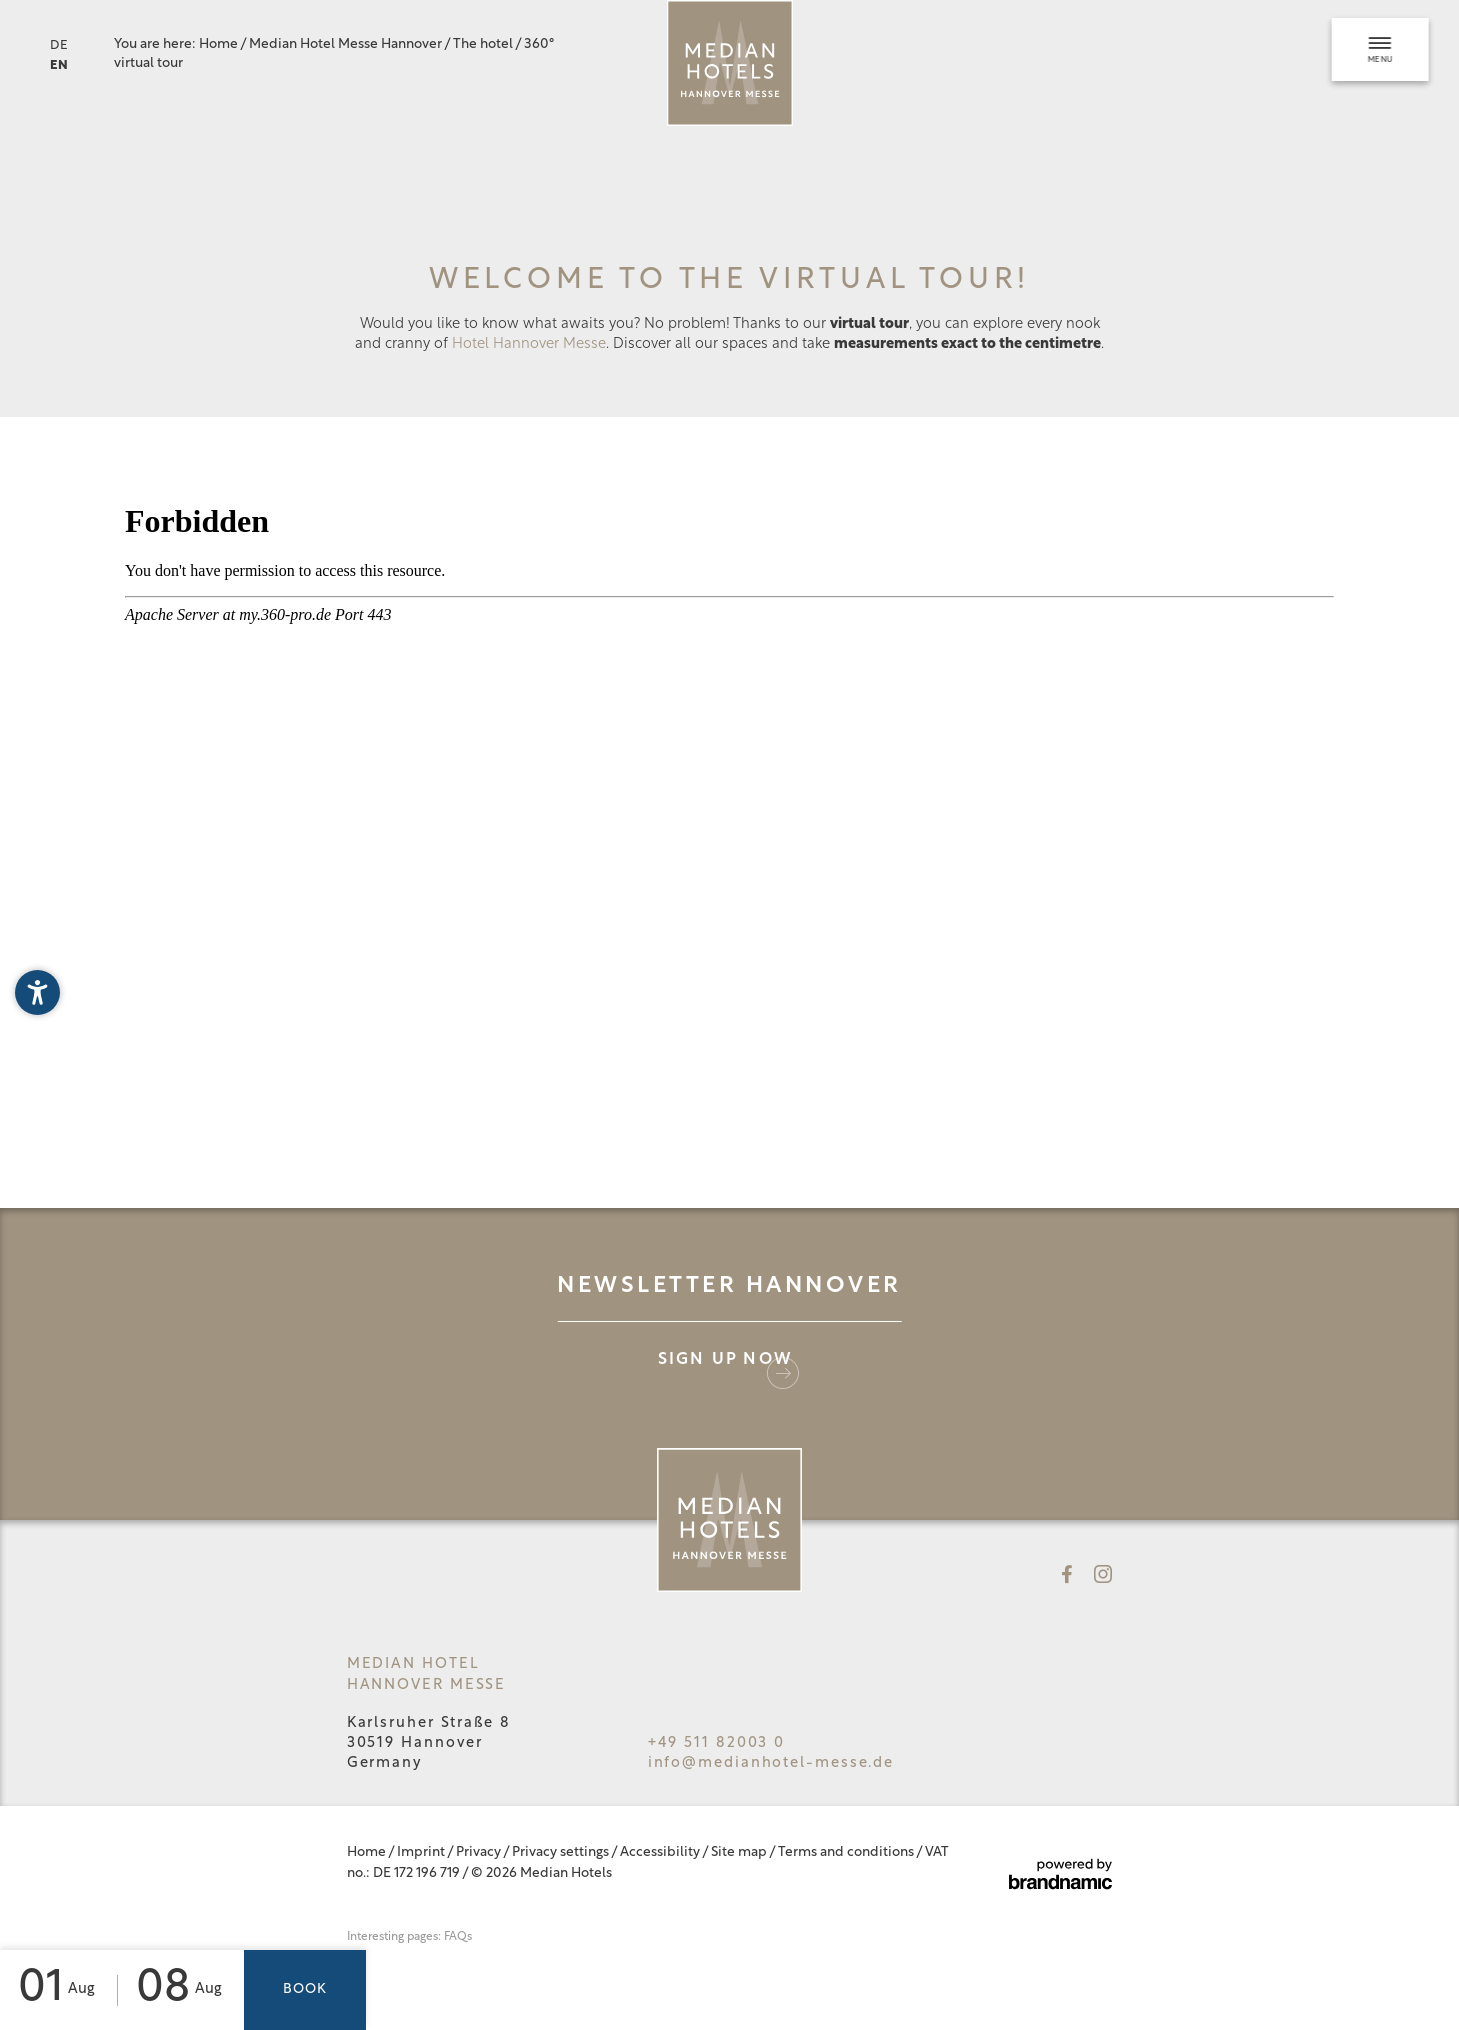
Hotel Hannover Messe (529, 344)
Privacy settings (561, 1852)
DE (59, 46)
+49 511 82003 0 (717, 1743)
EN (59, 66)
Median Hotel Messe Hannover (346, 44)
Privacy (479, 1852)
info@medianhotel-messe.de (771, 1763)
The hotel (484, 44)
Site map (740, 1852)
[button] (37, 992)
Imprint (422, 1852)
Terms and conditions (847, 1852)
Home (219, 44)
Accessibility (661, 1852)
